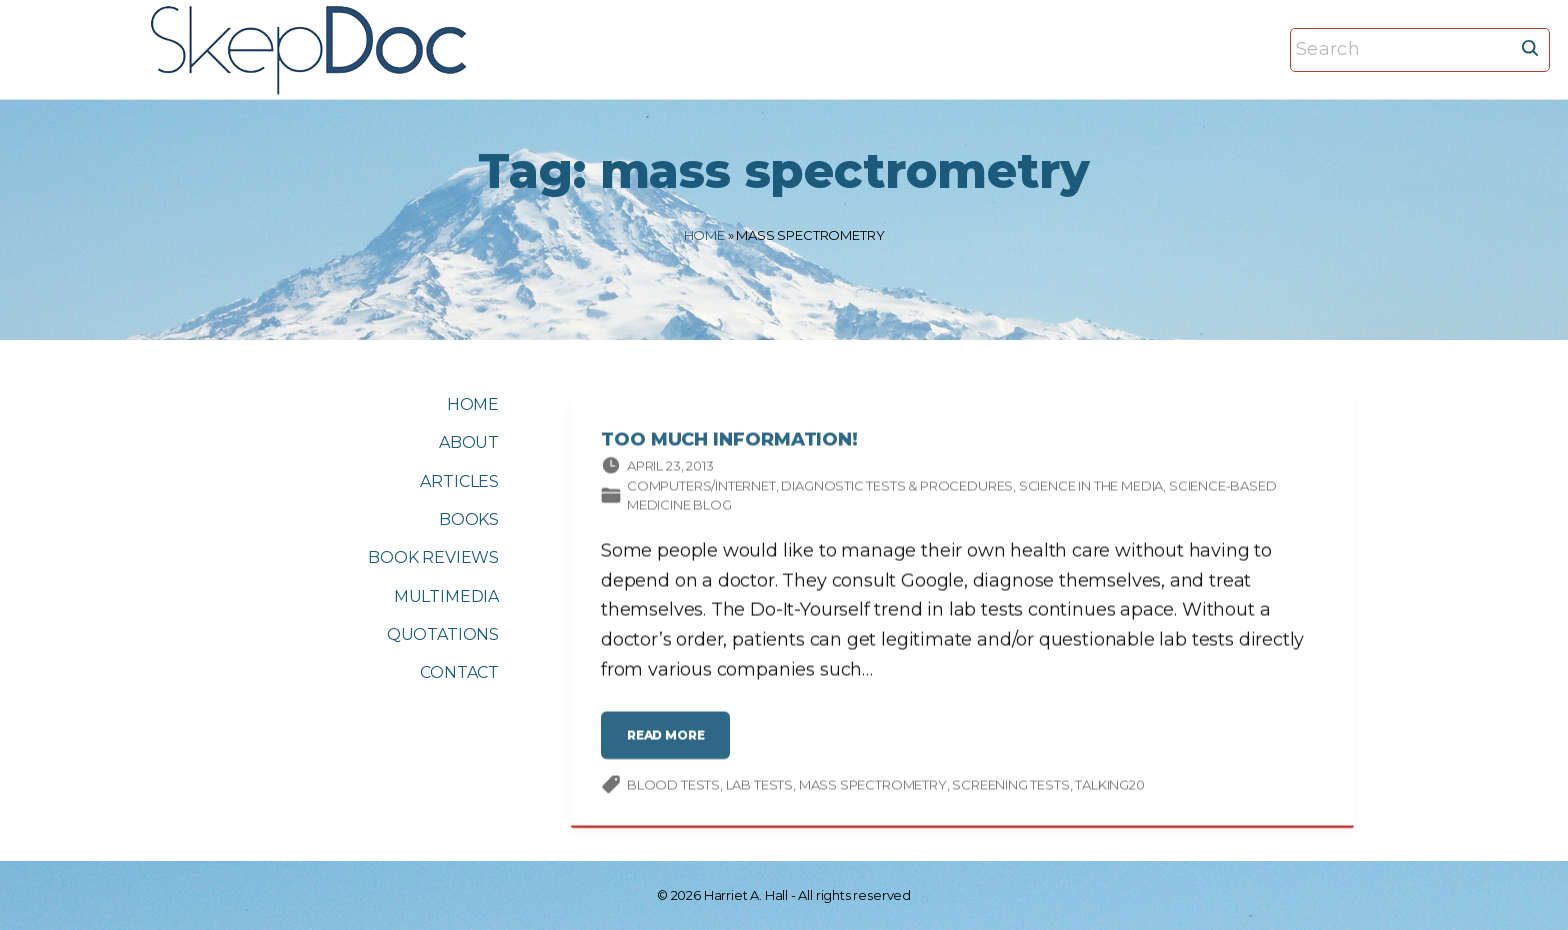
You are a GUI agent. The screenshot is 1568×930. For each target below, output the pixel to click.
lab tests (759, 787)
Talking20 (1109, 787)
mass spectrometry (873, 787)
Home (704, 235)
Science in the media (1091, 488)
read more (671, 745)
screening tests (1010, 787)
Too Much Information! (729, 442)
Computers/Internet (701, 488)
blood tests (673, 787)
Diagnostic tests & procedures (897, 488)
